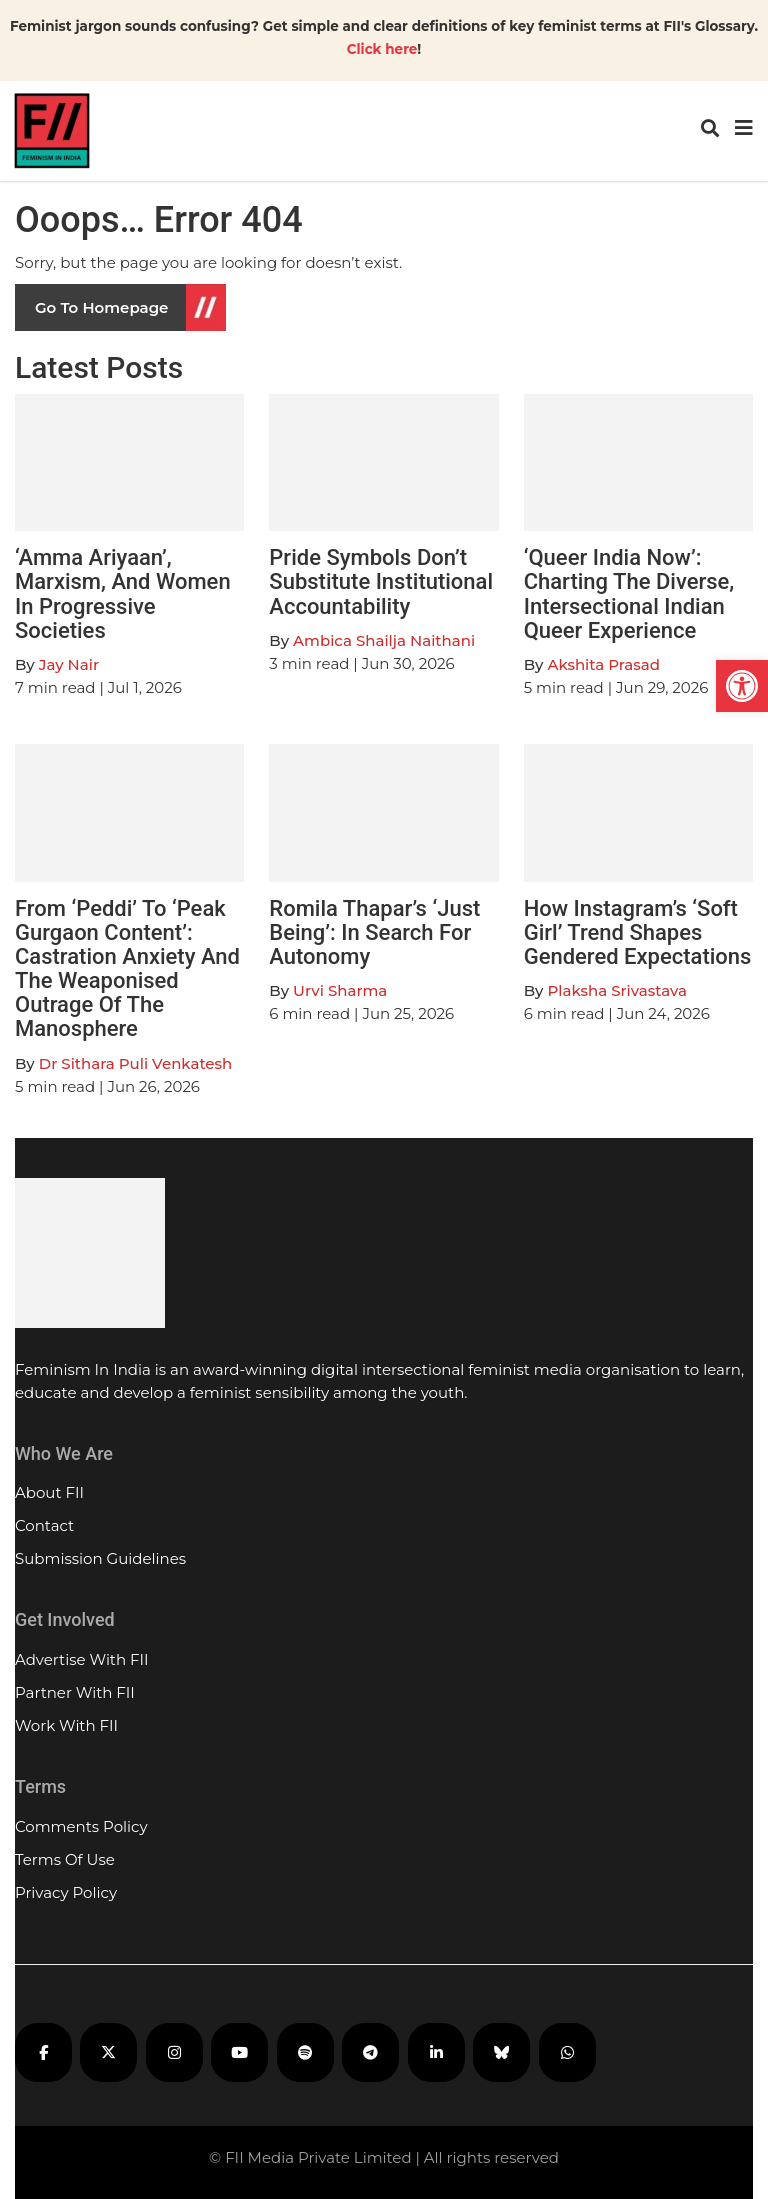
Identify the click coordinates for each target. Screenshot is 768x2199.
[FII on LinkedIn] (436, 2052)
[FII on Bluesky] (501, 2052)
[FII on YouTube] (239, 2052)
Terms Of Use (65, 1859)
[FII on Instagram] (174, 2052)
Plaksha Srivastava (617, 990)
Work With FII (66, 1725)
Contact (44, 1525)
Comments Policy (81, 1826)
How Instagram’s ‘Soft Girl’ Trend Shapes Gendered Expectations (638, 932)
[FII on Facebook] (43, 2052)
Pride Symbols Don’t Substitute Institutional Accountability (381, 581)
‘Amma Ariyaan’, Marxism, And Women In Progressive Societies (123, 594)
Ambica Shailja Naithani (384, 640)
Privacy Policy (66, 1892)
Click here (382, 49)
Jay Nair (69, 664)
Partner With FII (75, 1692)
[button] (742, 686)
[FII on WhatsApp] (567, 2052)
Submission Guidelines (100, 1558)
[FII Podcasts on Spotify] (305, 2052)
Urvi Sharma (340, 990)
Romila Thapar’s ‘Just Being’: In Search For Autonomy (374, 932)
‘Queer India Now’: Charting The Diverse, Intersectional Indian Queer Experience (629, 594)
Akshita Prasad (603, 664)
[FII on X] (108, 2052)
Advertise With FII (82, 1659)
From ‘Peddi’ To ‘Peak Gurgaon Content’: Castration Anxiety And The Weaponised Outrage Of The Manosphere (127, 969)
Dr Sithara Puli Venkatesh (135, 1063)
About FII (49, 1492)
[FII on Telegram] (370, 2052)
